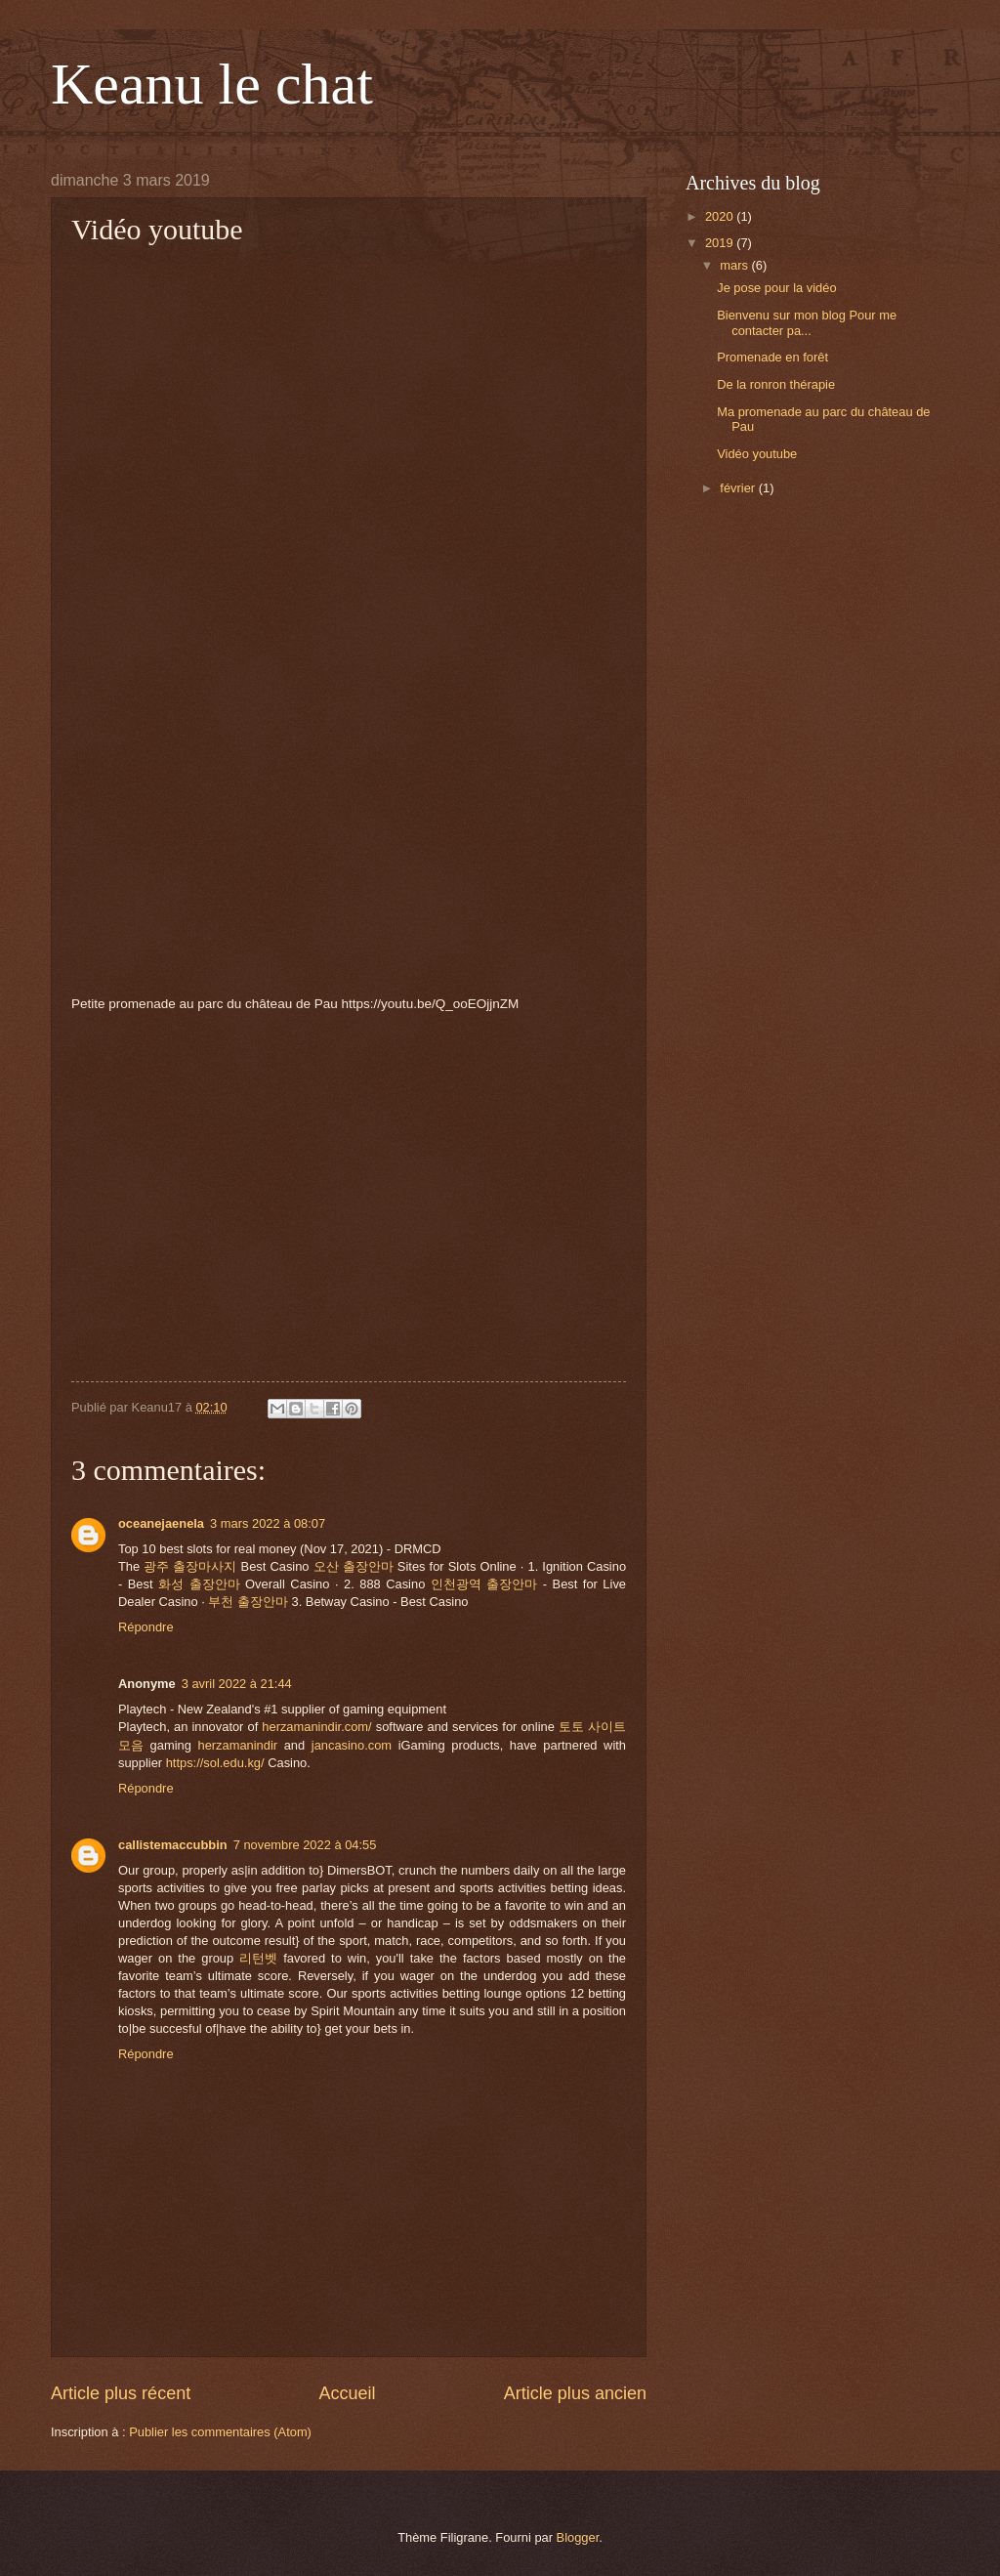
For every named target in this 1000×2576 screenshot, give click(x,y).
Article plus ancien (575, 2393)
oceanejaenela (161, 1523)
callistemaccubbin (173, 1844)
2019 (720, 242)
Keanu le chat (212, 84)
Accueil (346, 2393)
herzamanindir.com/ (316, 1726)
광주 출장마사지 (190, 1566)
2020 (720, 216)
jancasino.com (352, 1745)
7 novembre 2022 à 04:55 (305, 1844)
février (739, 488)
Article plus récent (120, 2393)
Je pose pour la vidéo (776, 287)
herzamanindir (237, 1745)
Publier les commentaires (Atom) (220, 2432)
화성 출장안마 (199, 1584)
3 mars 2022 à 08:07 (267, 1523)
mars (735, 265)
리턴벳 (258, 1958)
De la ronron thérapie (776, 384)
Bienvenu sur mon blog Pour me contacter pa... (806, 322)
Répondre (146, 1627)
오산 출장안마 (353, 1566)
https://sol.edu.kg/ (215, 1762)
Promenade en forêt (772, 357)
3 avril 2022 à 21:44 (237, 1683)
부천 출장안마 (248, 1601)
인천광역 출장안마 (484, 1584)
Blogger (578, 2537)
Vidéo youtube (757, 453)
